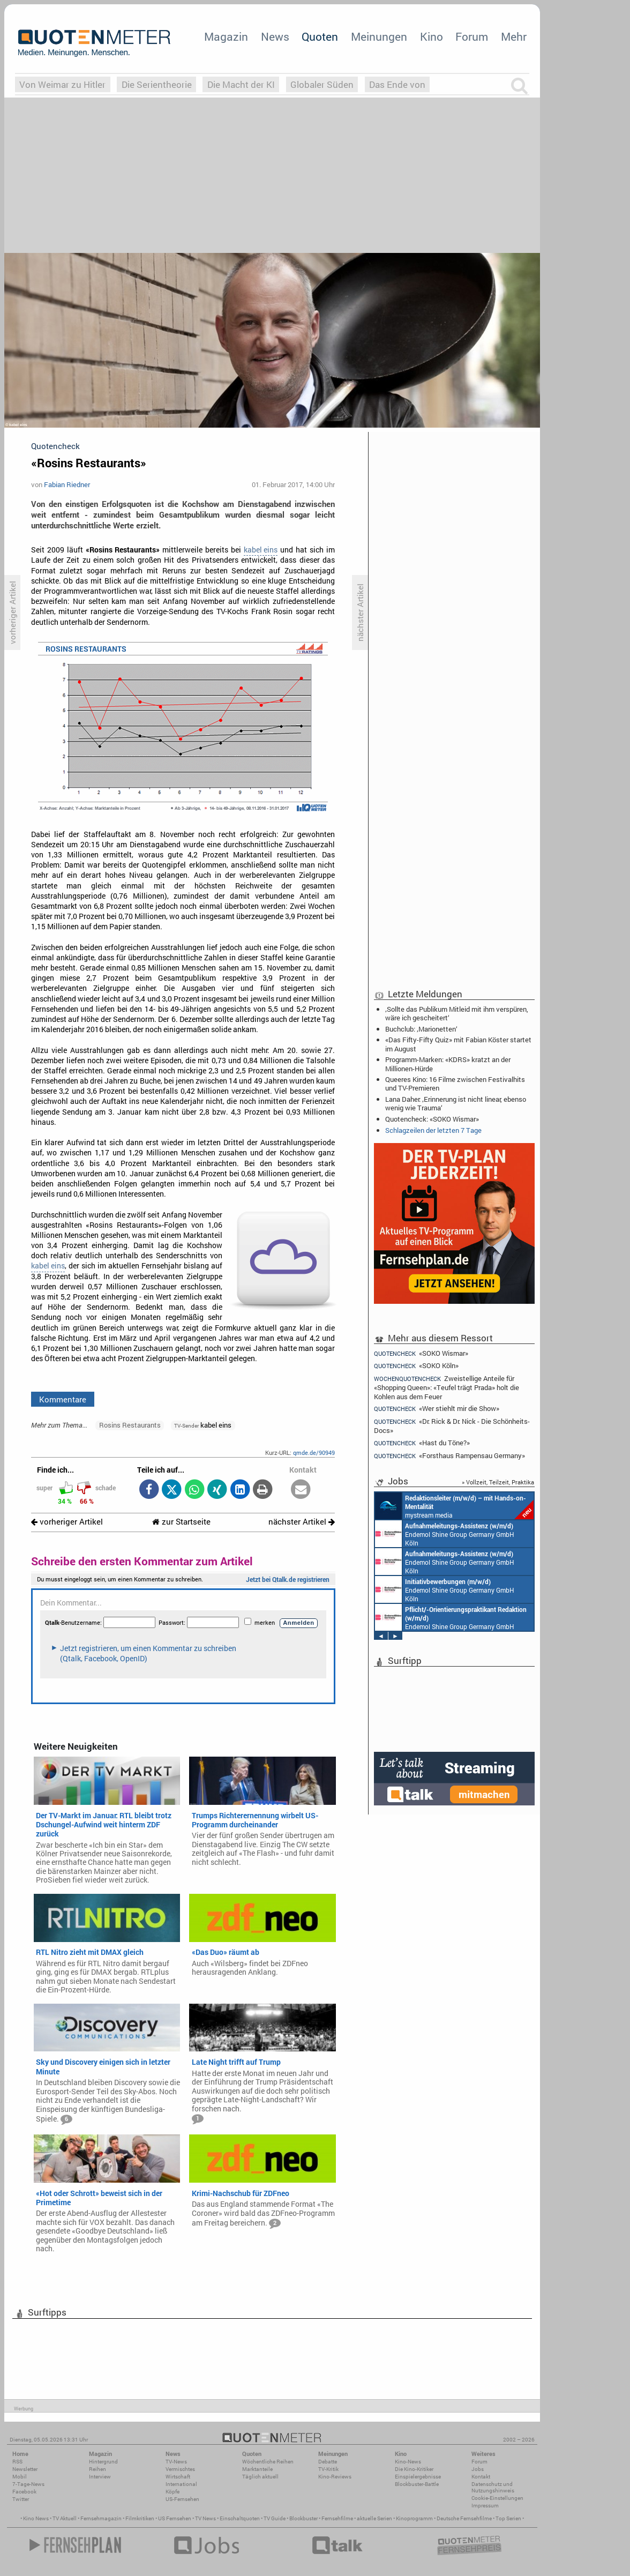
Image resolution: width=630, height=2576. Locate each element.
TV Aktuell (64, 2518)
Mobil (19, 2476)
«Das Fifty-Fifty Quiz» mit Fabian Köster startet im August (458, 1044)
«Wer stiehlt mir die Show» (436, 1408)
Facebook (24, 2491)
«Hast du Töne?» (422, 1442)
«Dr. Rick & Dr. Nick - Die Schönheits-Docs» (452, 1426)
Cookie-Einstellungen (497, 2498)
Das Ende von (397, 84)
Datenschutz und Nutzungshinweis (492, 2487)
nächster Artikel (301, 1522)
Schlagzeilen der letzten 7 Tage (433, 1130)
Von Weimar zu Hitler (62, 84)
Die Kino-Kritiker (414, 2469)
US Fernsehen (174, 2518)
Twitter (20, 2499)
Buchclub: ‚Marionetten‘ (421, 1029)
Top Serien (508, 2518)
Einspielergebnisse (418, 2476)
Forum (471, 36)
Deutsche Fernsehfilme (464, 2518)
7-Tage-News (28, 2484)
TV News (205, 2518)
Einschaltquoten (240, 2518)
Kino (431, 36)
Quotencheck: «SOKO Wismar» (432, 1119)
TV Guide (275, 2518)
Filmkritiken (139, 2518)
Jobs (477, 2469)
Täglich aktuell (260, 2476)
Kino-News (408, 2461)
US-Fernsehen (182, 2499)
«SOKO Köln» (416, 1365)
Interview (100, 2476)
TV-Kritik (328, 2469)
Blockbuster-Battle (417, 2484)
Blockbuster (303, 2518)
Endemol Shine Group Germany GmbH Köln (444, 1533)
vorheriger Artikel (67, 1522)
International (181, 2484)
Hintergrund (103, 2461)
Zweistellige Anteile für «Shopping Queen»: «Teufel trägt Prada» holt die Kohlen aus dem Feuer (446, 1387)
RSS (17, 2461)
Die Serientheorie (157, 84)
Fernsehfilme (337, 2518)
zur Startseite (181, 1522)
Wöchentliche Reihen (268, 2461)
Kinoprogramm (414, 2518)
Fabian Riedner (67, 484)
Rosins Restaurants (130, 1425)
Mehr (514, 36)
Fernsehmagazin (101, 2518)
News (275, 36)
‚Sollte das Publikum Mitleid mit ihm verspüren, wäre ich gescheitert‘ (456, 1013)
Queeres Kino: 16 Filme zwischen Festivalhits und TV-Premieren (455, 1083)
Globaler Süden (322, 84)
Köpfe (172, 2491)
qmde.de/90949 (314, 1452)
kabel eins (261, 550)
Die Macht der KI (241, 84)
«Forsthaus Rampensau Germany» (449, 1455)
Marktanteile (257, 2469)
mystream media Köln (454, 1505)
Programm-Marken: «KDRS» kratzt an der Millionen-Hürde (448, 1064)
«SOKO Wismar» (421, 1353)
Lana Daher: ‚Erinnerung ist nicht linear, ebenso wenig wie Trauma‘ (455, 1103)
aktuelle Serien (374, 2518)
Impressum (485, 2505)
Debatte (327, 2461)
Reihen (97, 2469)
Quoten (320, 36)
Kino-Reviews (334, 2476)
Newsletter (25, 2469)
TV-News (176, 2461)
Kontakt (480, 2476)
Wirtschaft (178, 2476)
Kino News (36, 2518)
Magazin (226, 36)
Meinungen (379, 36)
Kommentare (62, 1399)
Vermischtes (180, 2469)
